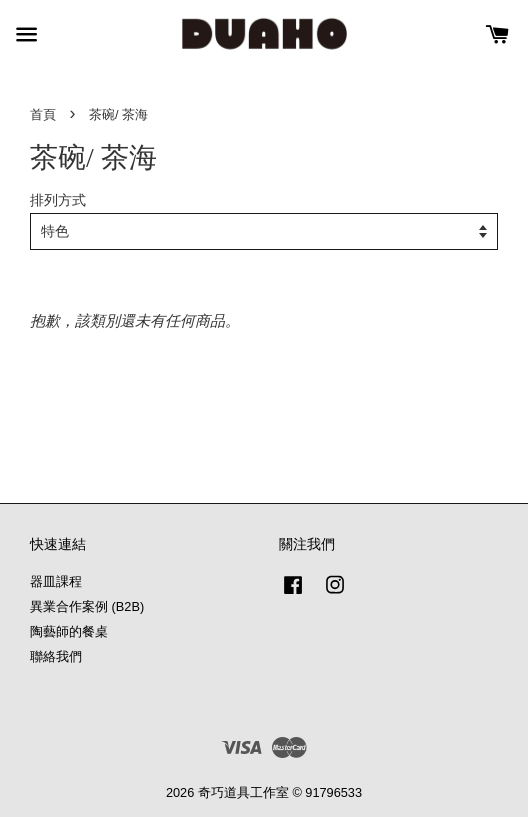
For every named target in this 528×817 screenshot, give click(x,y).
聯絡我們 (56, 656)
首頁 (43, 114)
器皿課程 (56, 581)
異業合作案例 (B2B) (87, 606)
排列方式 (58, 200)
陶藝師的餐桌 (69, 631)
